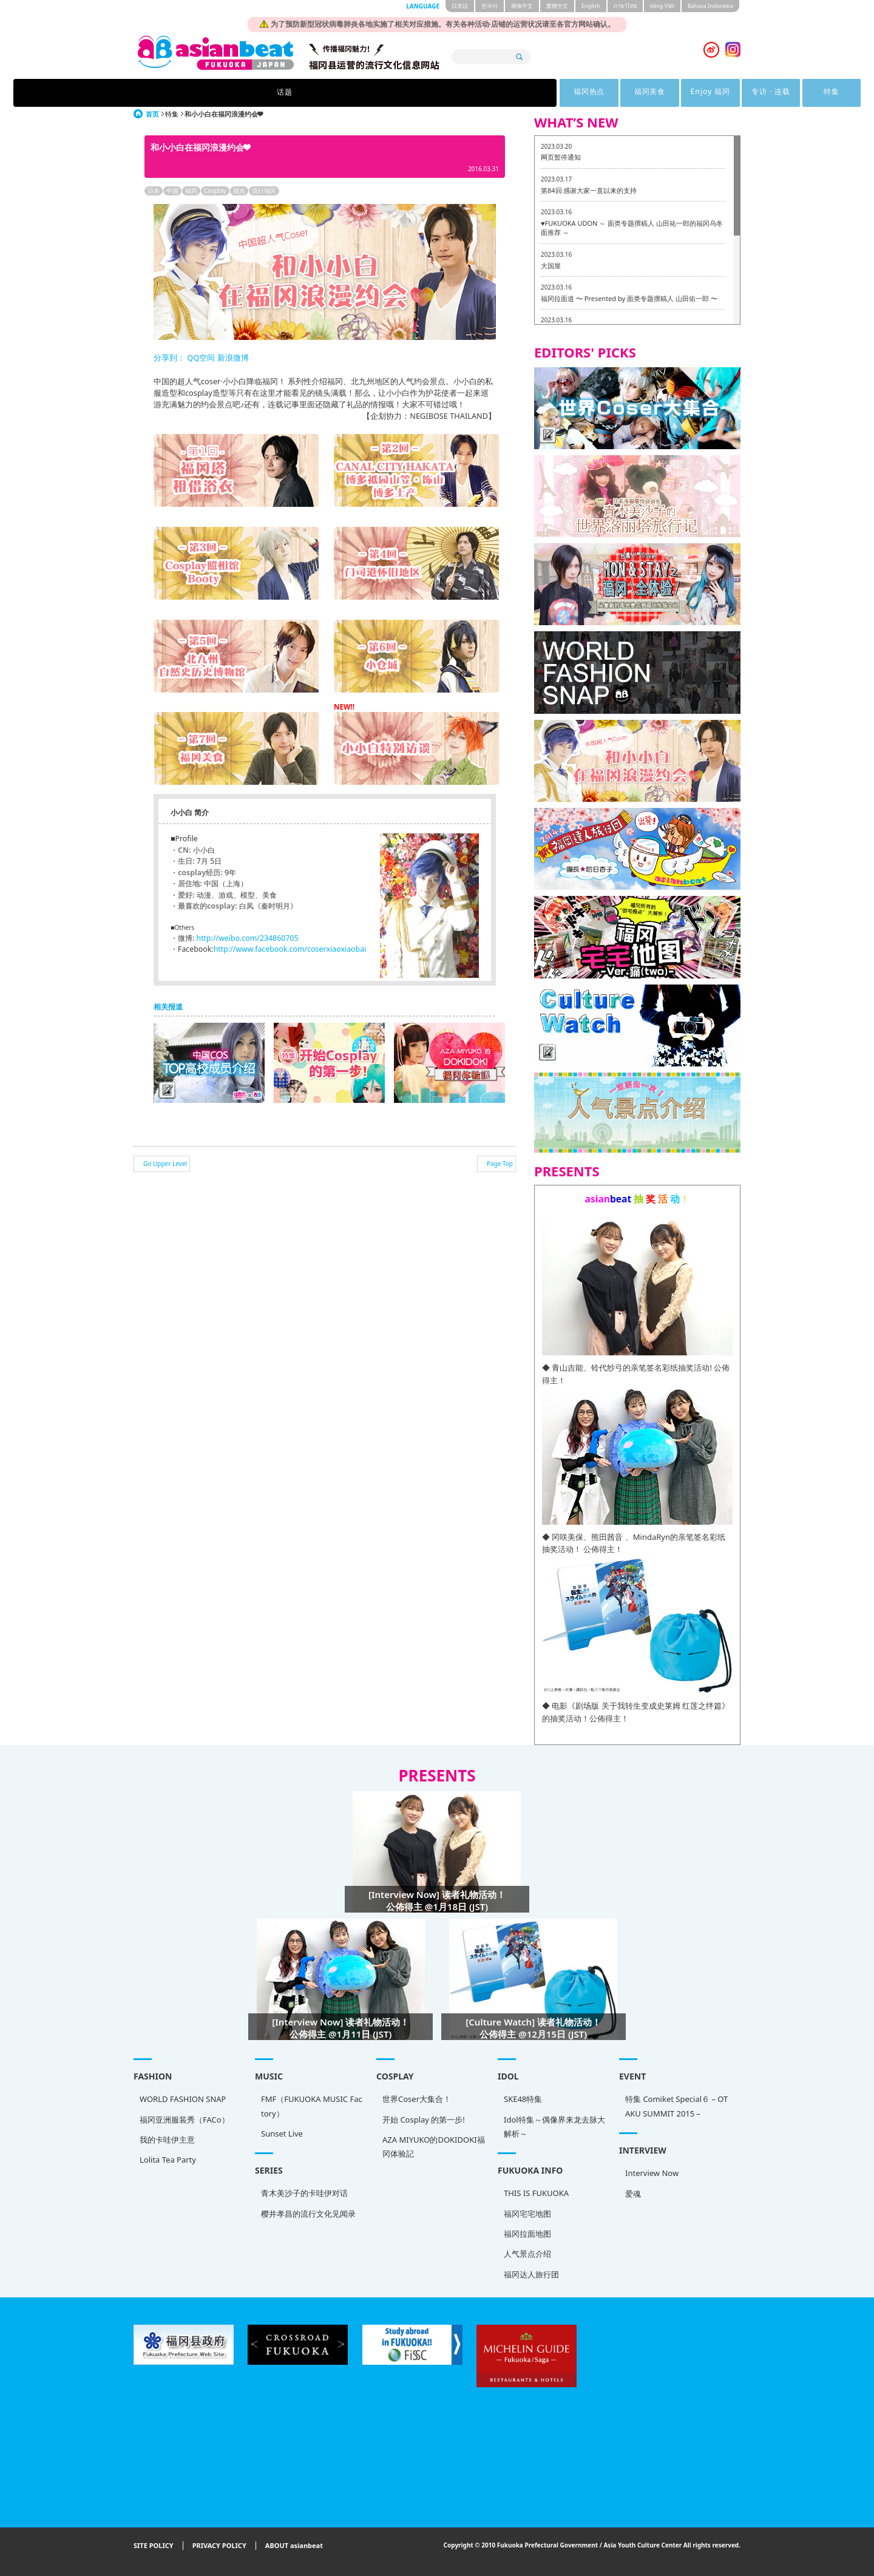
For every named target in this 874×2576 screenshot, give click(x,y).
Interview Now (652, 2173)
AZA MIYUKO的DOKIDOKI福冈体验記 (433, 2146)
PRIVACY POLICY (219, 2546)
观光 (239, 190)
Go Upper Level (165, 1163)
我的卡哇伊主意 (167, 2139)
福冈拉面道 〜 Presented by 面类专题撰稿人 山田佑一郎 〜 (629, 298)
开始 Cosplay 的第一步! (423, 2119)
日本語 (460, 6)
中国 (172, 190)
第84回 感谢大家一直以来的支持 (589, 190)
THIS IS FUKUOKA (536, 2193)
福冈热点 (326, 92)
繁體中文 (557, 6)
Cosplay (215, 190)
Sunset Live (282, 2133)
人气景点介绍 (527, 2253)
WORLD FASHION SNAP (183, 2098)
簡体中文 (522, 6)
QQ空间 (201, 357)
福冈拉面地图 (527, 2233)
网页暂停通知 (561, 156)
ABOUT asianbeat (294, 2546)
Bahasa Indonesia (710, 6)
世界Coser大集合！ (416, 2098)
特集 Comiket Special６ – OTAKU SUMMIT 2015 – (676, 2105)
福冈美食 (401, 92)
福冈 (191, 190)
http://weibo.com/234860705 (248, 938)
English (590, 6)
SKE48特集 (523, 2098)
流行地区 (264, 190)
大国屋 (551, 265)
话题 (248, 92)
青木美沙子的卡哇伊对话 (304, 2193)
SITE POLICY (154, 2546)
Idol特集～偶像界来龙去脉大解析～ (554, 2126)
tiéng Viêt (662, 6)
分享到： (169, 357)
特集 (625, 92)
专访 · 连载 (550, 92)
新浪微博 (231, 357)
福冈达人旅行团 (531, 2274)
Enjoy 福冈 (475, 92)
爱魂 (633, 2193)
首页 (152, 113)
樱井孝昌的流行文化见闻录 (308, 2213)
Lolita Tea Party (168, 2159)
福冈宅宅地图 (527, 2213)
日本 (153, 190)
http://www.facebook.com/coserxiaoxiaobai (290, 949)
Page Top (500, 1163)
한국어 (489, 6)
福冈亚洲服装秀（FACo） (184, 2119)
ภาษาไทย (625, 6)
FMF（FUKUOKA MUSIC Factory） (311, 2105)
